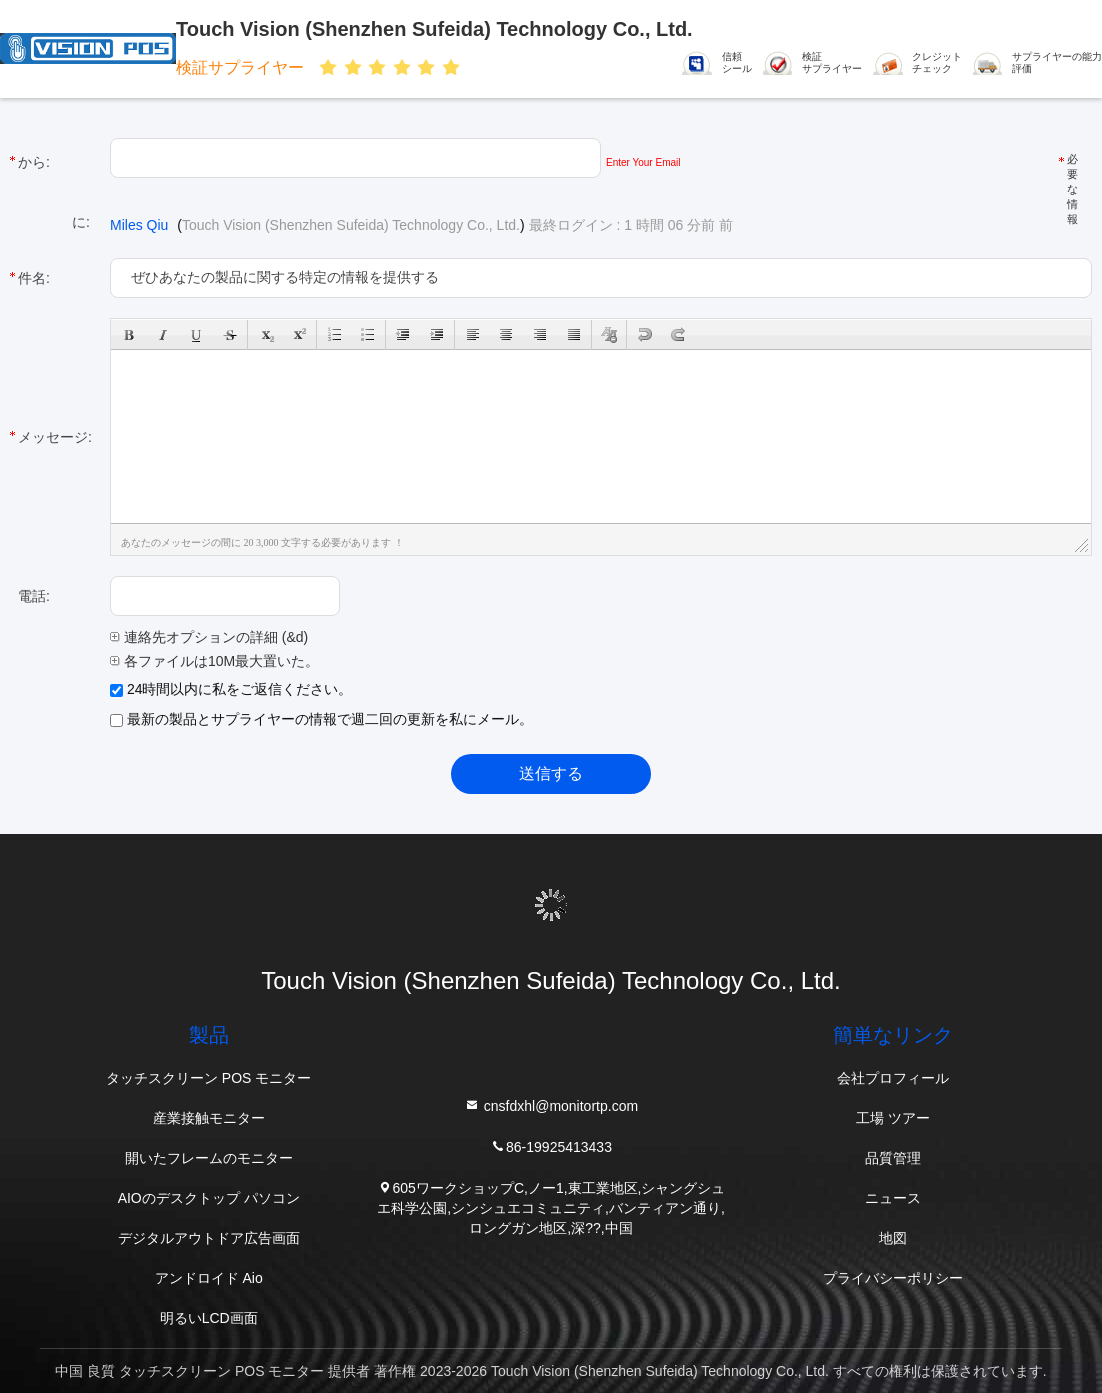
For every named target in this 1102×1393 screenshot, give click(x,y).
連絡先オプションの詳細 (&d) (209, 637)
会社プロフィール (893, 1078)
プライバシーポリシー (893, 1278)
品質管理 (893, 1158)
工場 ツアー (893, 1118)
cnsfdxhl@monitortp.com (551, 1104)
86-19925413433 (551, 1145)
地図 (893, 1238)
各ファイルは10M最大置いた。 (214, 661)
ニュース (893, 1198)
